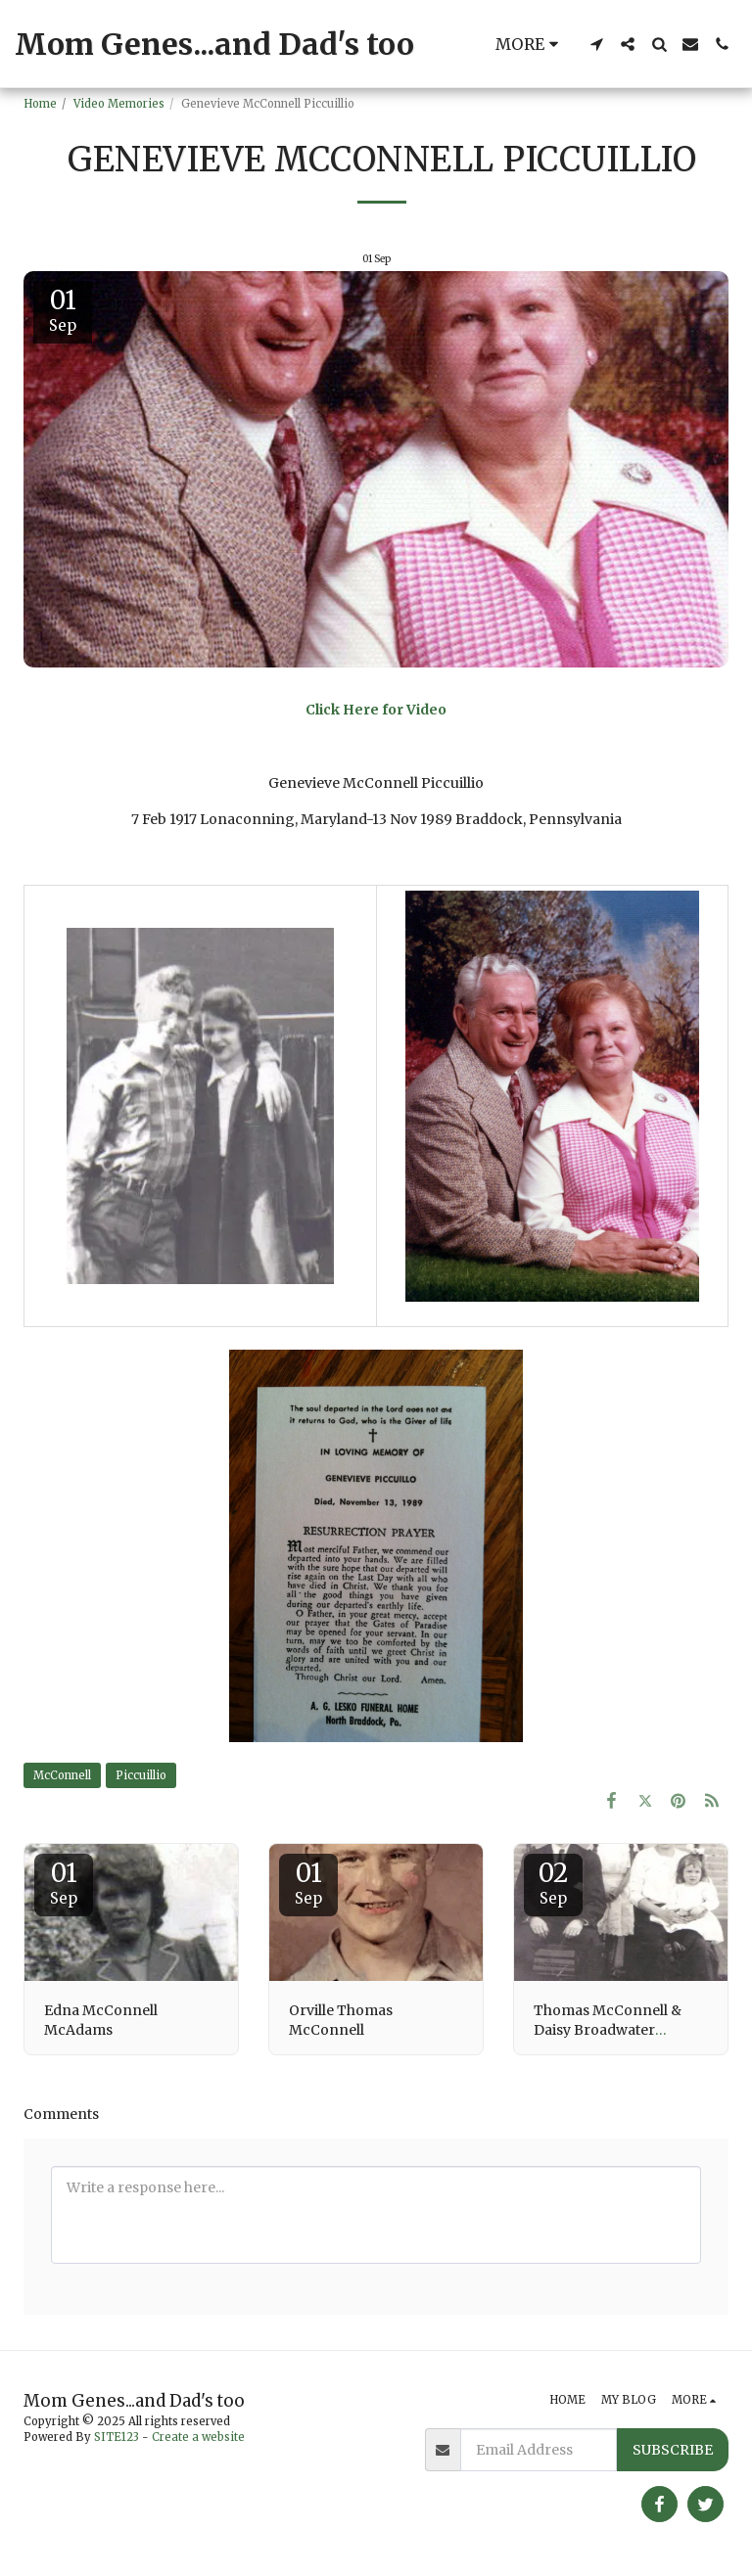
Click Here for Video (376, 709)
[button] (596, 44)
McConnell (62, 1775)
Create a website (198, 2437)
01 (63, 1882)
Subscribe (673, 2450)
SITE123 (116, 2437)
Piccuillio (141, 1775)
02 (553, 1882)
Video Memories (118, 104)
